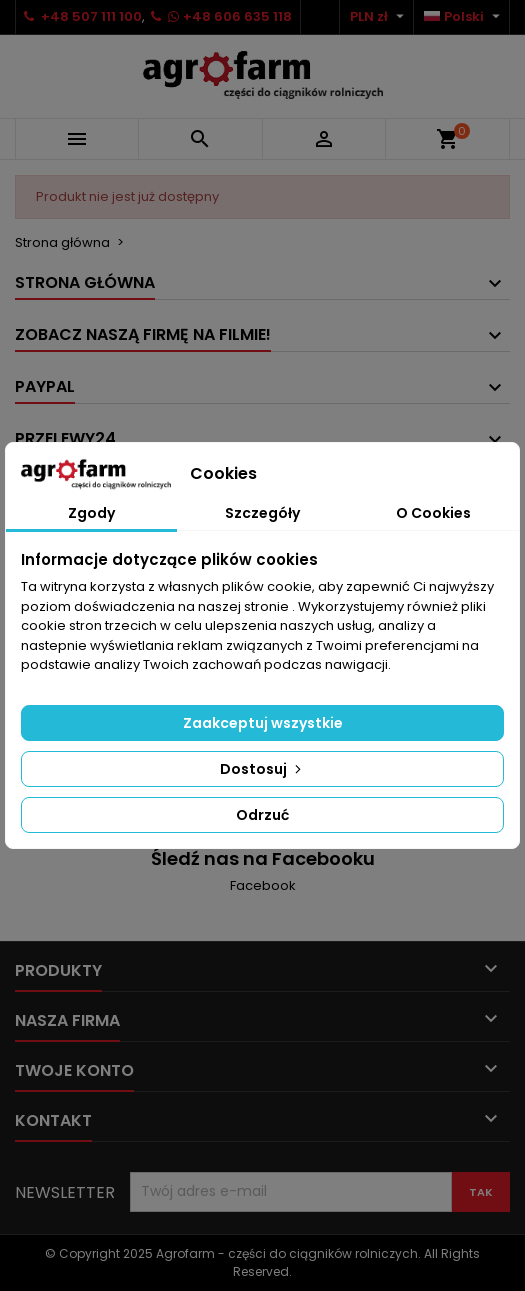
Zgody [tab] (91, 513)
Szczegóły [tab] (262, 513)
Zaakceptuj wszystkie (263, 723)
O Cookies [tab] (433, 513)
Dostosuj (262, 769)
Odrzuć (262, 815)
